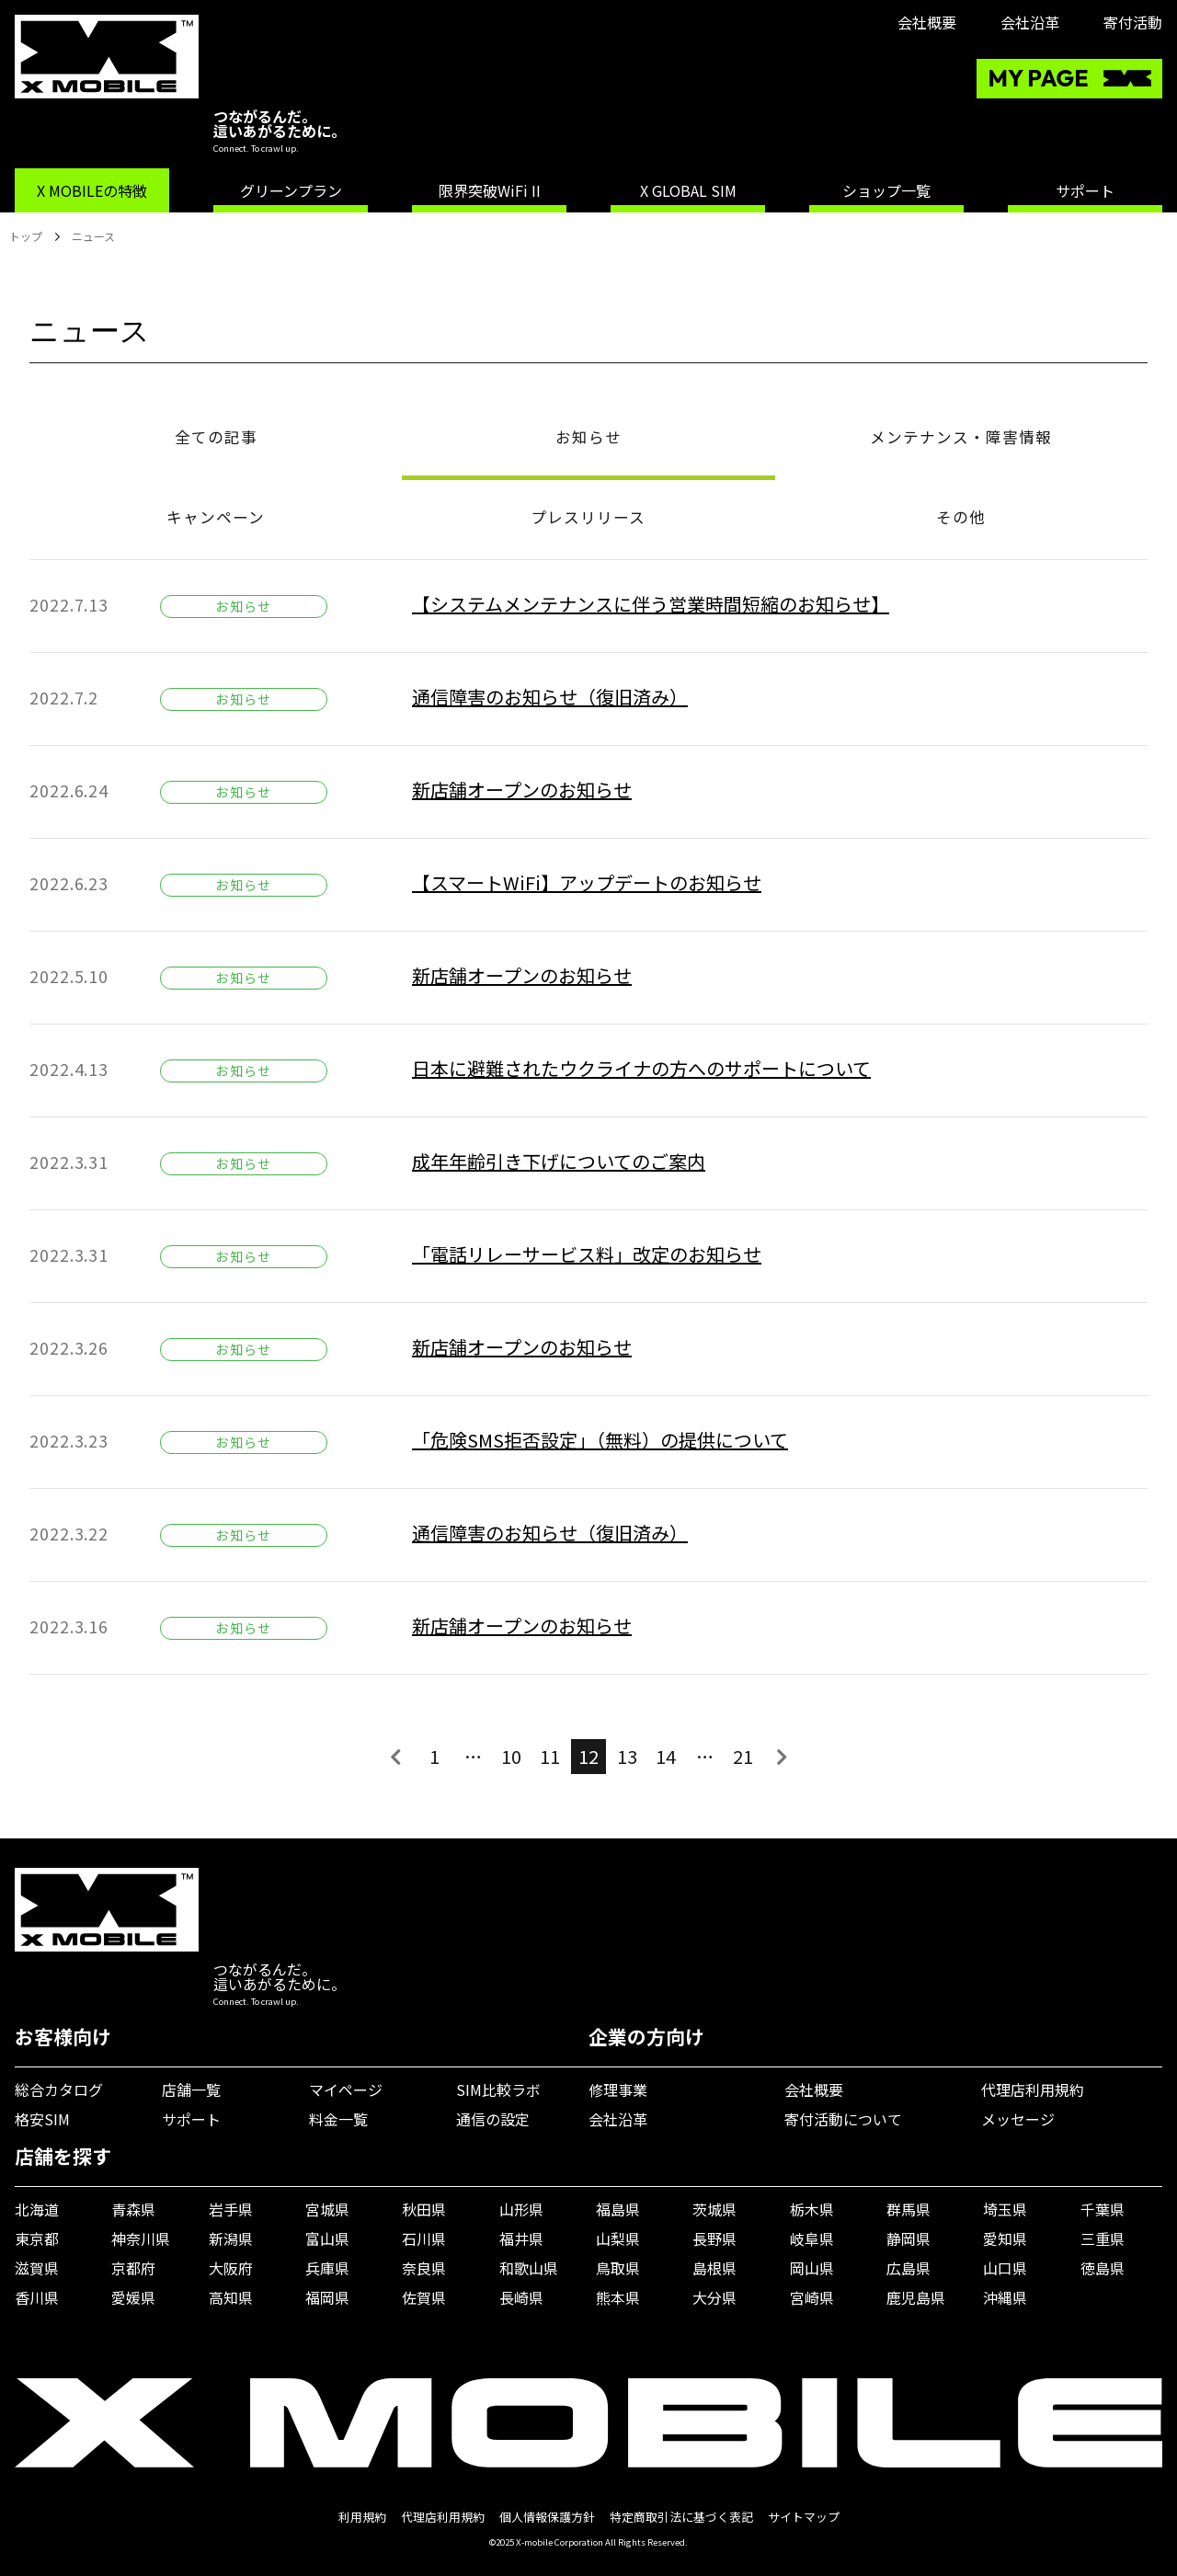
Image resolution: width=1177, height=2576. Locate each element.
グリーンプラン (291, 190)
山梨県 (618, 2238)
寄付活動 (1132, 22)
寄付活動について (843, 2119)
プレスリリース (588, 517)
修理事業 (617, 2089)
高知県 (231, 2297)
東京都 (37, 2238)
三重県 (1102, 2238)
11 (550, 1756)
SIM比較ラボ (498, 2089)
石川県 (424, 2238)
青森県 (133, 2209)
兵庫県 (327, 2268)
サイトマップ (804, 2516)
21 (743, 1756)
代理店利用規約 (1032, 2089)
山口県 (1005, 2268)
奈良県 (424, 2268)
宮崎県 (812, 2297)
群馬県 (908, 2209)
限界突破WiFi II (490, 190)
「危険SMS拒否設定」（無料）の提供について (600, 1439)
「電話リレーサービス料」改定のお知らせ (586, 1254)
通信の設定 (493, 2119)
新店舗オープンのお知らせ (522, 789)
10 (511, 1756)
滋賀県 (37, 2268)
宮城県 (327, 2209)
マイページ (346, 2089)
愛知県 (1005, 2238)
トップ (25, 236)
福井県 (521, 2238)
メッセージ (1018, 2119)
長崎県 (521, 2297)
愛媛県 (133, 2297)
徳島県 (1102, 2268)
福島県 (618, 2209)
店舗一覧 (191, 2089)
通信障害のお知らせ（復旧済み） (550, 696)
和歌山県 (528, 2268)
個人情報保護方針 (547, 2516)
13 (627, 1756)
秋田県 (424, 2209)
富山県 (327, 2238)
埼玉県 (1005, 2209)
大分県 (714, 2297)
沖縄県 (1005, 2297)
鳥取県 (618, 2268)
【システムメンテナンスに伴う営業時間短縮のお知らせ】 (650, 603)
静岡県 (908, 2238)
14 (666, 1756)
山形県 (521, 2209)
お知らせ (588, 437)
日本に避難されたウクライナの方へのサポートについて (641, 1068)
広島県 (908, 2268)
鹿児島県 (915, 2297)
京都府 (133, 2268)
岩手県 (231, 2209)
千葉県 (1102, 2209)
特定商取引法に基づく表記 (681, 2516)
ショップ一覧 (886, 190)
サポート (1085, 190)
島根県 (714, 2268)
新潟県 (231, 2238)
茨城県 (714, 2209)
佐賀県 (424, 2297)
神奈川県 (140, 2238)
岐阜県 (812, 2238)
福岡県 (327, 2297)
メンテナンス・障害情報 (961, 437)
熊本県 (618, 2297)
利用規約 (362, 2516)
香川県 (37, 2297)
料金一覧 (338, 2119)
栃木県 (812, 2209)
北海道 (37, 2209)
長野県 (714, 2238)
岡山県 (812, 2268)
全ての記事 (216, 437)
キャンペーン (215, 517)
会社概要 (926, 22)
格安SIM (42, 2119)
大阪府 (231, 2268)
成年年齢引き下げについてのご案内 (558, 1161)
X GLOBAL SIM (688, 190)
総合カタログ (59, 2089)
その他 (961, 517)
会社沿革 (1029, 22)
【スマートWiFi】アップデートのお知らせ (586, 882)
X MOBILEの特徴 (92, 190)
